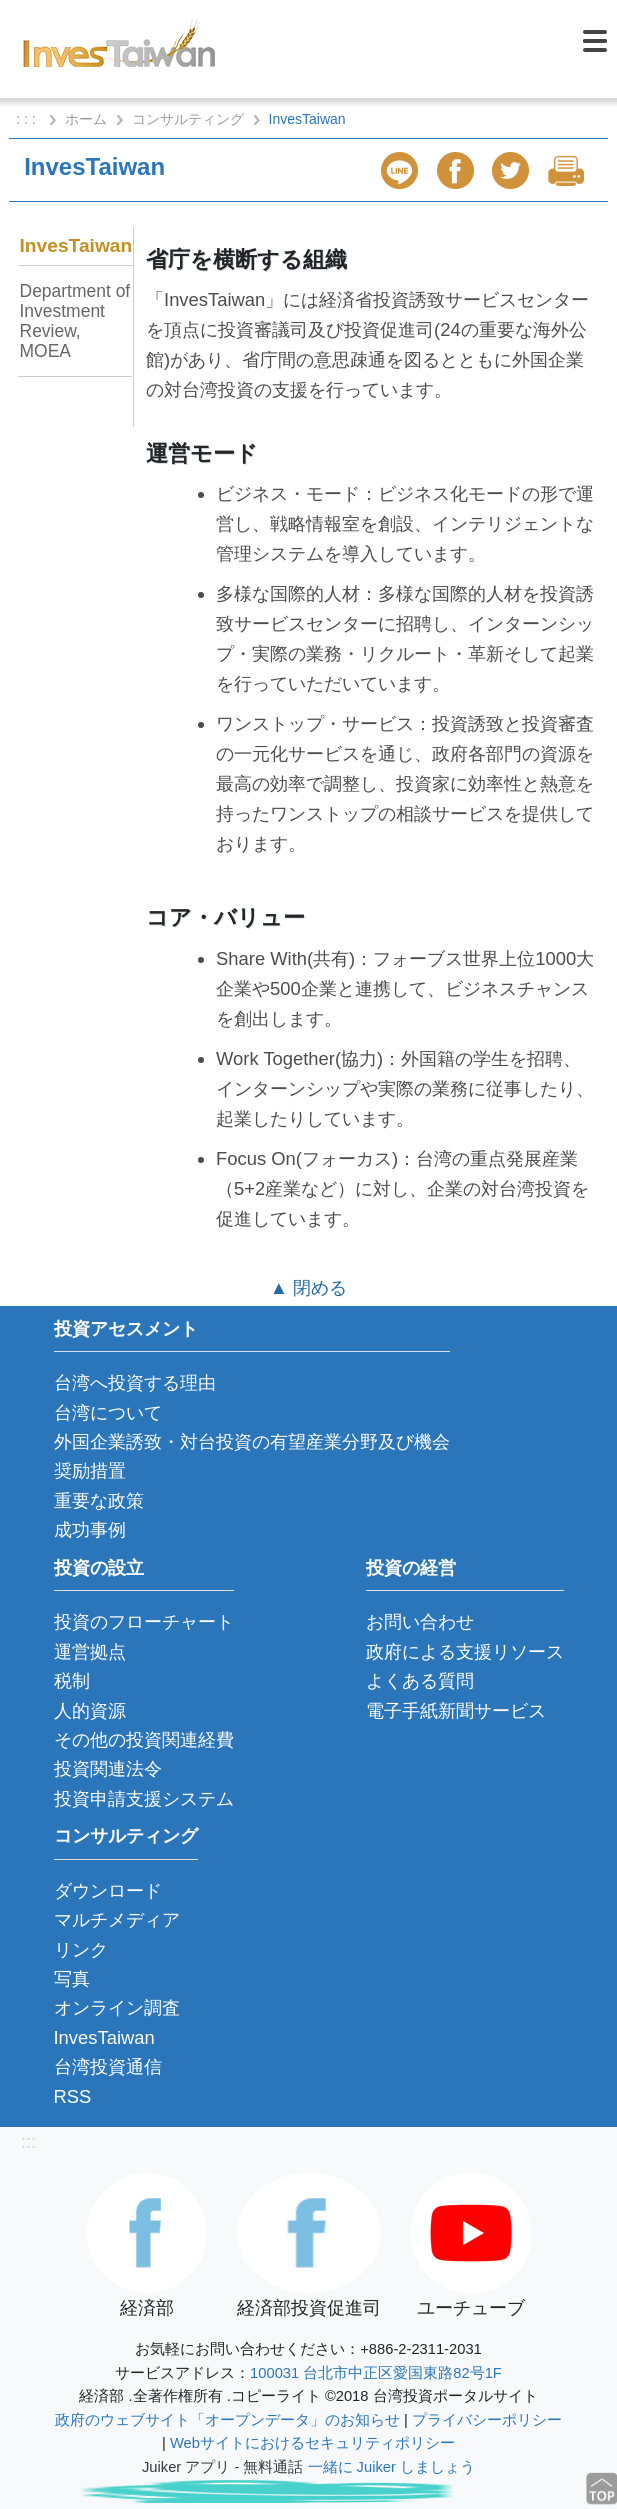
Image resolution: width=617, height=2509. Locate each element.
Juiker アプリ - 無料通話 (222, 2467)
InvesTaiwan (76, 245)
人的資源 (90, 1710)
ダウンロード (108, 1890)
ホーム (86, 119)
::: (28, 2141)
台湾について (108, 1412)
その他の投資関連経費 (144, 1739)
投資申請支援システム (144, 1798)
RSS (73, 2096)
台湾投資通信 (108, 2066)
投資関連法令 (108, 1768)
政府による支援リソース (465, 1651)
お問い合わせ (420, 1621)
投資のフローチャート (144, 1621)
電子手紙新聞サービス (456, 1710)
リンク (81, 1949)
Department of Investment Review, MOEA (75, 321)
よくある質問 (420, 1680)
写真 (72, 1978)
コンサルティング (188, 119)
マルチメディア (117, 1919)
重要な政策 (99, 1500)
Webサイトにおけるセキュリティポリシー (312, 2443)
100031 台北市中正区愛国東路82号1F (376, 2373)
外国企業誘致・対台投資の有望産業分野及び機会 (252, 1441)
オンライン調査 (117, 2007)
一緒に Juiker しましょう (391, 2467)
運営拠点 (90, 1651)
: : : (27, 119)
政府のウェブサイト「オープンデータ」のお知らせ (227, 2420)
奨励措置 (90, 1470)
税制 (72, 1680)
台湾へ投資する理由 (135, 1382)
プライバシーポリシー (487, 2420)
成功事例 (90, 1529)
